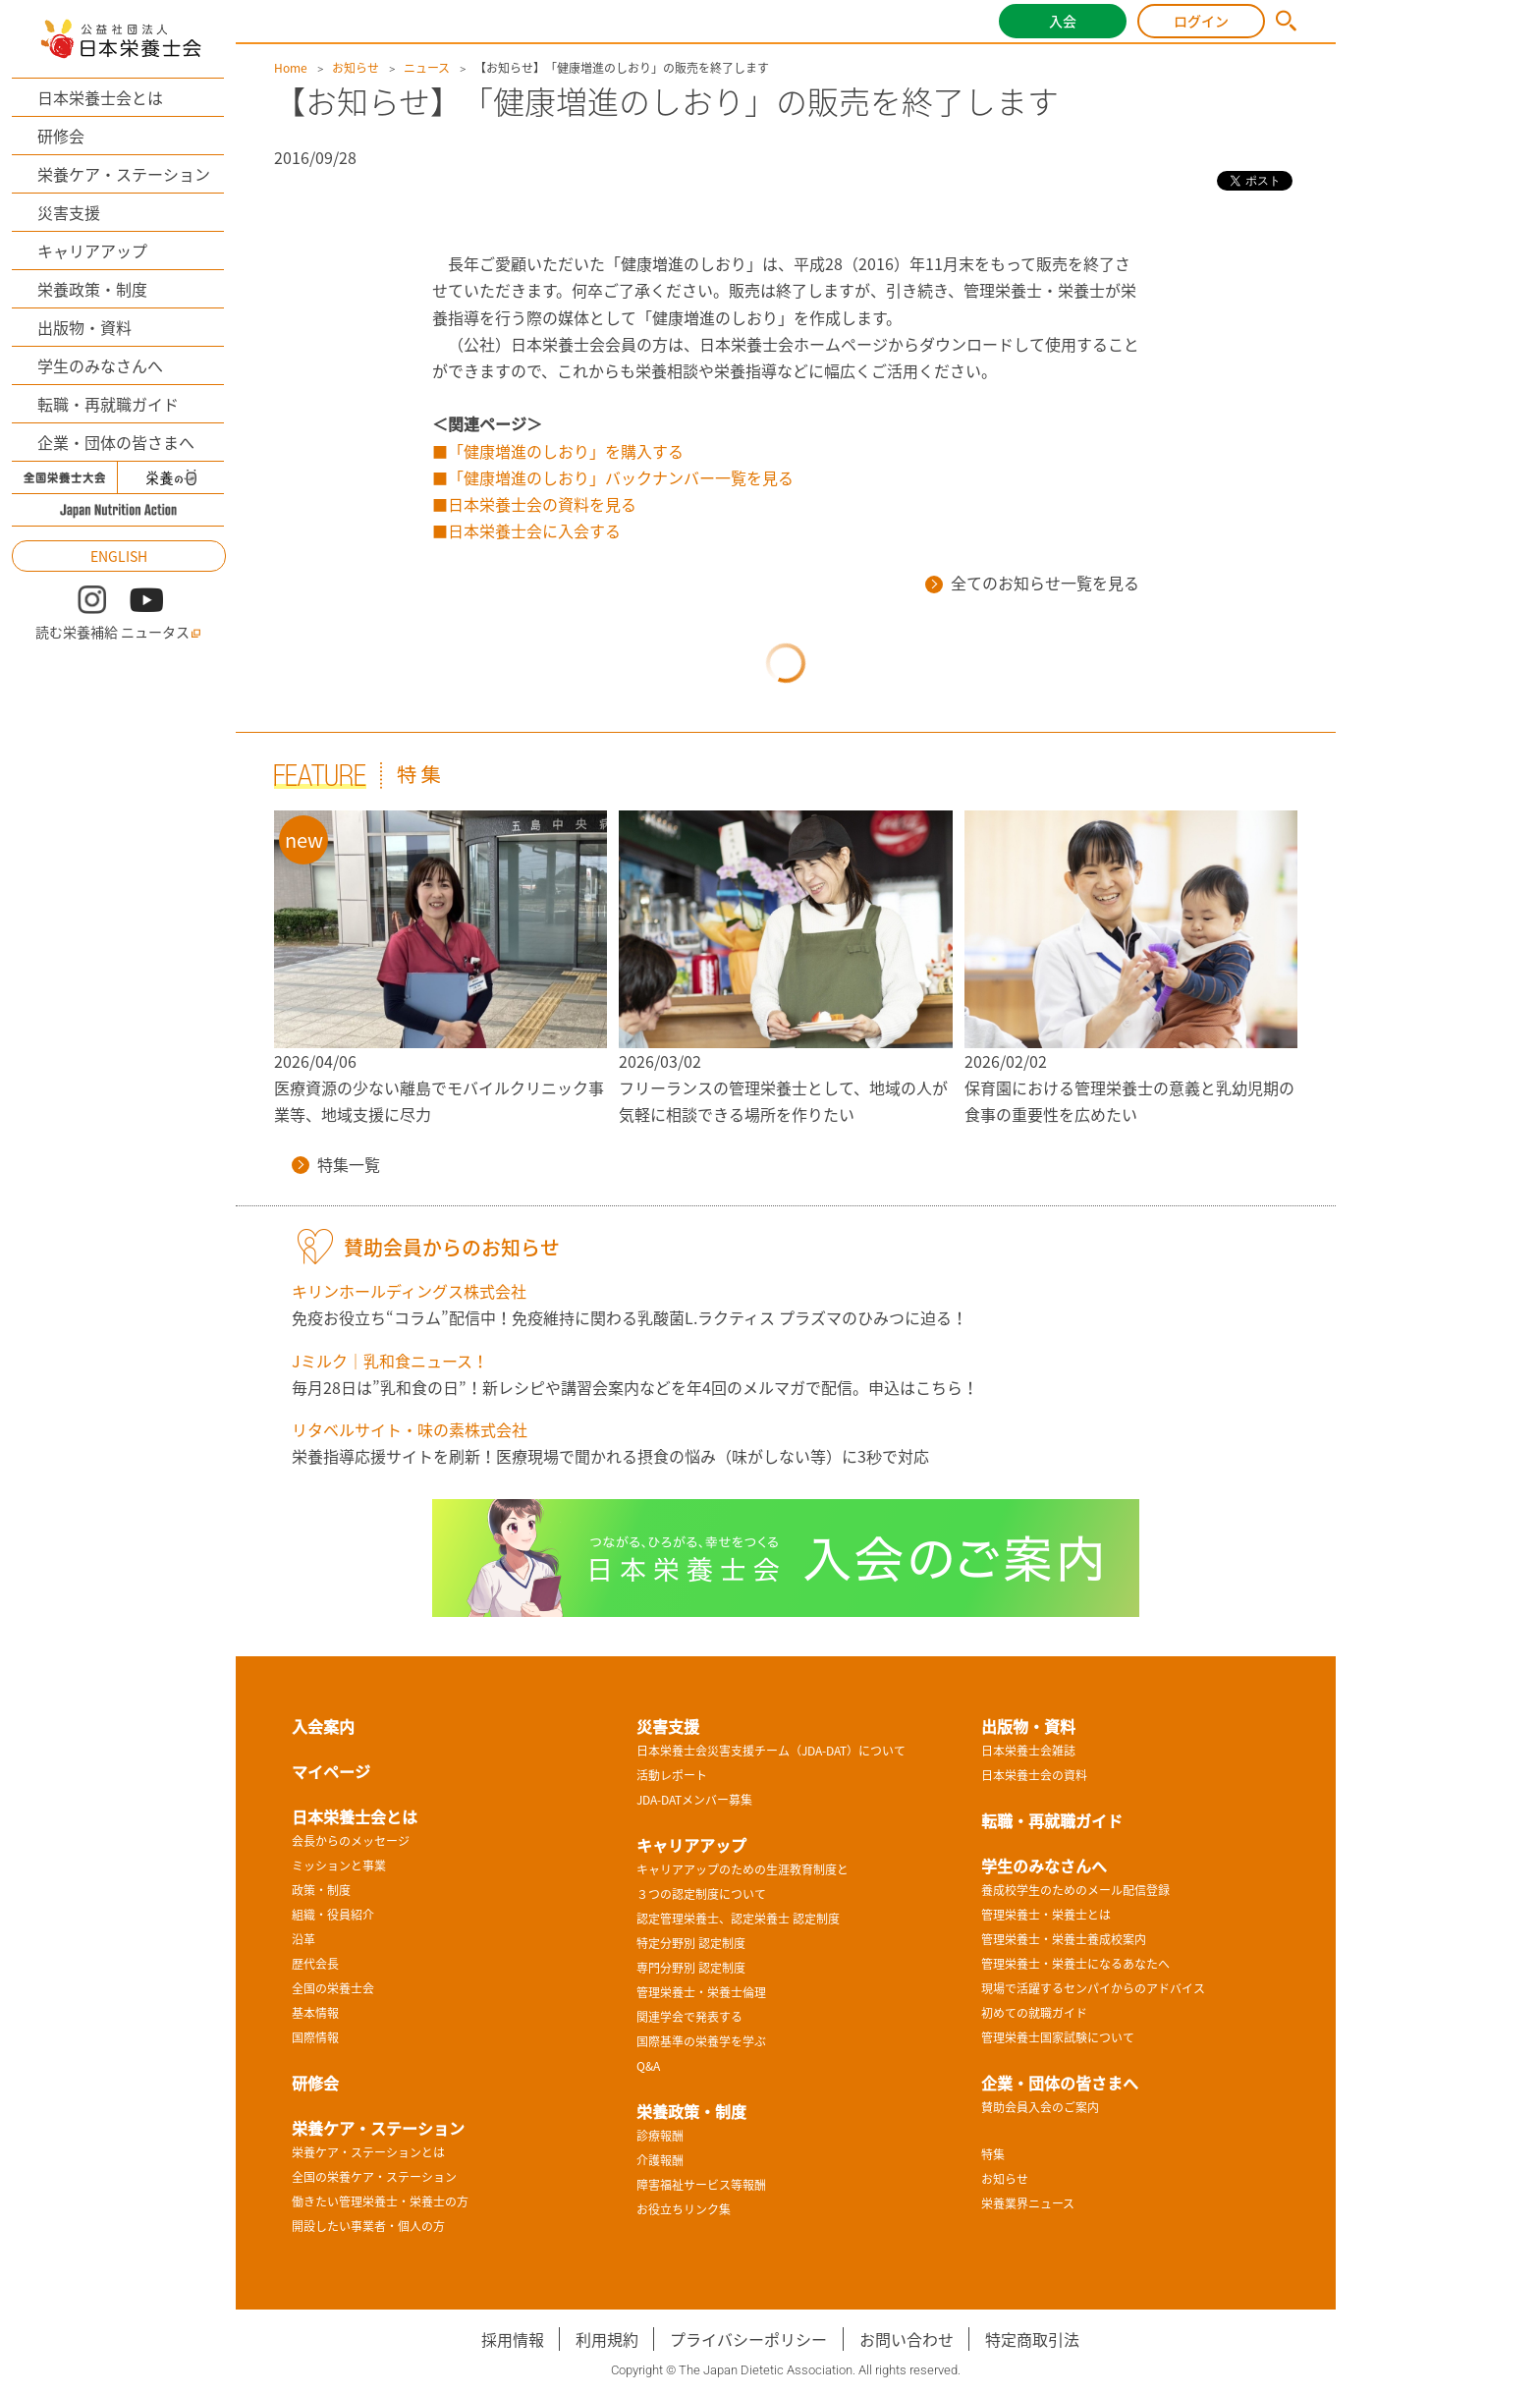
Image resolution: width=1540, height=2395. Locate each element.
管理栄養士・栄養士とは (1046, 1914)
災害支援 (68, 212)
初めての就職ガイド (1034, 2013)
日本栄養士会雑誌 (1028, 1750)
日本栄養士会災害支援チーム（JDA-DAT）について (771, 1750)
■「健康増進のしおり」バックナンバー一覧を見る (613, 477)
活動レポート (671, 1775)
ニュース (427, 68)
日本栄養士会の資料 (1034, 1775)
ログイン (1201, 20)
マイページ (331, 1771)
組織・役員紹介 (333, 1914)
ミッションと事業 (339, 1865)
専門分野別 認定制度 (690, 1968)
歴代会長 (315, 1964)
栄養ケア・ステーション (123, 174)
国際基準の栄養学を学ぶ (701, 2041)
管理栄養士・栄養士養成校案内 (1063, 1939)
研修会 (60, 135)
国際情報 (315, 2037)
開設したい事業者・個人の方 (368, 2226)
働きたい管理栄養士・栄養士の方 (380, 2201)
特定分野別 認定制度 (690, 1943)
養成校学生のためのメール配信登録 (1075, 1890)
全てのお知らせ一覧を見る (1032, 582)
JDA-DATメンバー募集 (694, 1800)
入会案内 (323, 1726)
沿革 (303, 1939)
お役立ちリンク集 (683, 2209)
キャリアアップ (92, 250)
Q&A (648, 2066)
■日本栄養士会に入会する (526, 530)
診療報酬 (660, 2135)
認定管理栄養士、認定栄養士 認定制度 (738, 1918)
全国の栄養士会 (333, 1988)
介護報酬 (660, 2160)
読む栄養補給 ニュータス (118, 632)
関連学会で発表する (689, 2017)
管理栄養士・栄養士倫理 (701, 1992)
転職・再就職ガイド (108, 404)
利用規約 (607, 2339)
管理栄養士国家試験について (1057, 2037)
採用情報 (512, 2339)
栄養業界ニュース (1027, 2203)
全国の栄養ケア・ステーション (374, 2177)
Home (290, 68)
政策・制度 (321, 1890)
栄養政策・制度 (92, 289)
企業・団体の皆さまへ (115, 442)
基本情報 (315, 2013)
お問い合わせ (906, 2339)
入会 (1062, 20)
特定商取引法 (1032, 2339)
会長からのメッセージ (351, 1841)
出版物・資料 (84, 327)
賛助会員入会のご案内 (1040, 2107)
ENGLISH (118, 556)
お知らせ (355, 68)
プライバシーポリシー (748, 2339)
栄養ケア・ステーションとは (368, 2152)
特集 (993, 2154)
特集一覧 (336, 1164)
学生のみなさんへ (100, 365)
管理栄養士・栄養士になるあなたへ (1075, 1964)
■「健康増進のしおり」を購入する (558, 451)
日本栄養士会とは (100, 97)
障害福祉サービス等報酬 (701, 2185)
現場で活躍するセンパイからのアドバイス (1093, 1988)
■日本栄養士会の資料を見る (534, 504)
